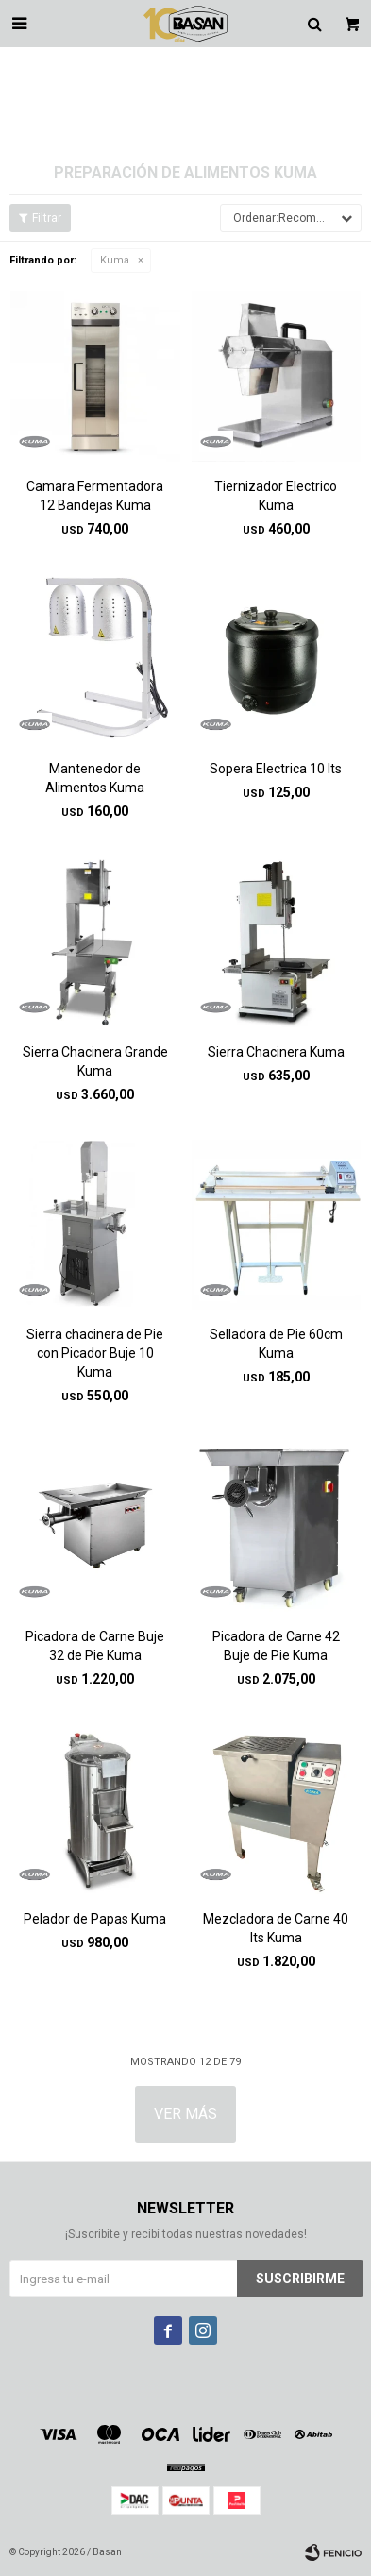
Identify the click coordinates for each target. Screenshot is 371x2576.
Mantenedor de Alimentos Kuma (94, 778)
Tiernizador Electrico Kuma (275, 496)
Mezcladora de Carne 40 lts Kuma (275, 1928)
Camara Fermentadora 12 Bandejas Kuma (94, 496)
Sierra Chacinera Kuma (276, 1051)
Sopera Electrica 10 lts (276, 768)
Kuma (114, 260)
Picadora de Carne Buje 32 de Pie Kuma (94, 1646)
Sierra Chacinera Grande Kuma (95, 1061)
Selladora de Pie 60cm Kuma (276, 1344)
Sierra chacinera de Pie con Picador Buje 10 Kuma (94, 1353)
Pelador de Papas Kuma (95, 1918)
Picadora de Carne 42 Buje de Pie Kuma (276, 1646)
